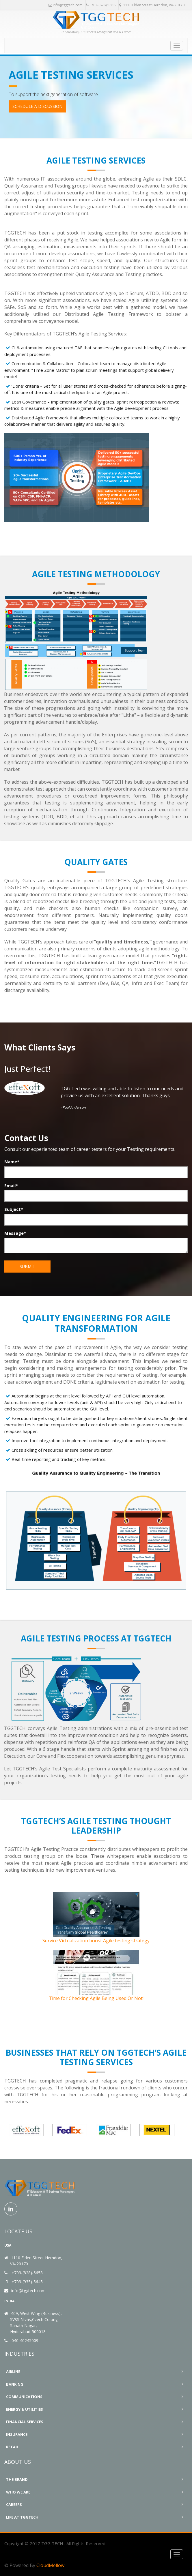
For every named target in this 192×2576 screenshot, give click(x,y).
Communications (24, 2396)
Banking (14, 2384)
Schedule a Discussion (37, 106)
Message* (15, 1233)
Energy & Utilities (24, 2409)
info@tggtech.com (66, 5)
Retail (12, 2446)
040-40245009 (25, 2340)
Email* (11, 1185)
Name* (11, 1161)
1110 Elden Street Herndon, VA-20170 (151, 5)
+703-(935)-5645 (27, 2281)
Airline (13, 2371)
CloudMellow (50, 2565)
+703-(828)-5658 (27, 2272)
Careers (14, 2504)
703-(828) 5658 (100, 5)
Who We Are (18, 2492)
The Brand (17, 2479)
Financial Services (24, 2421)
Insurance (16, 2434)
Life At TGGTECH (22, 2517)
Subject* (13, 1209)
